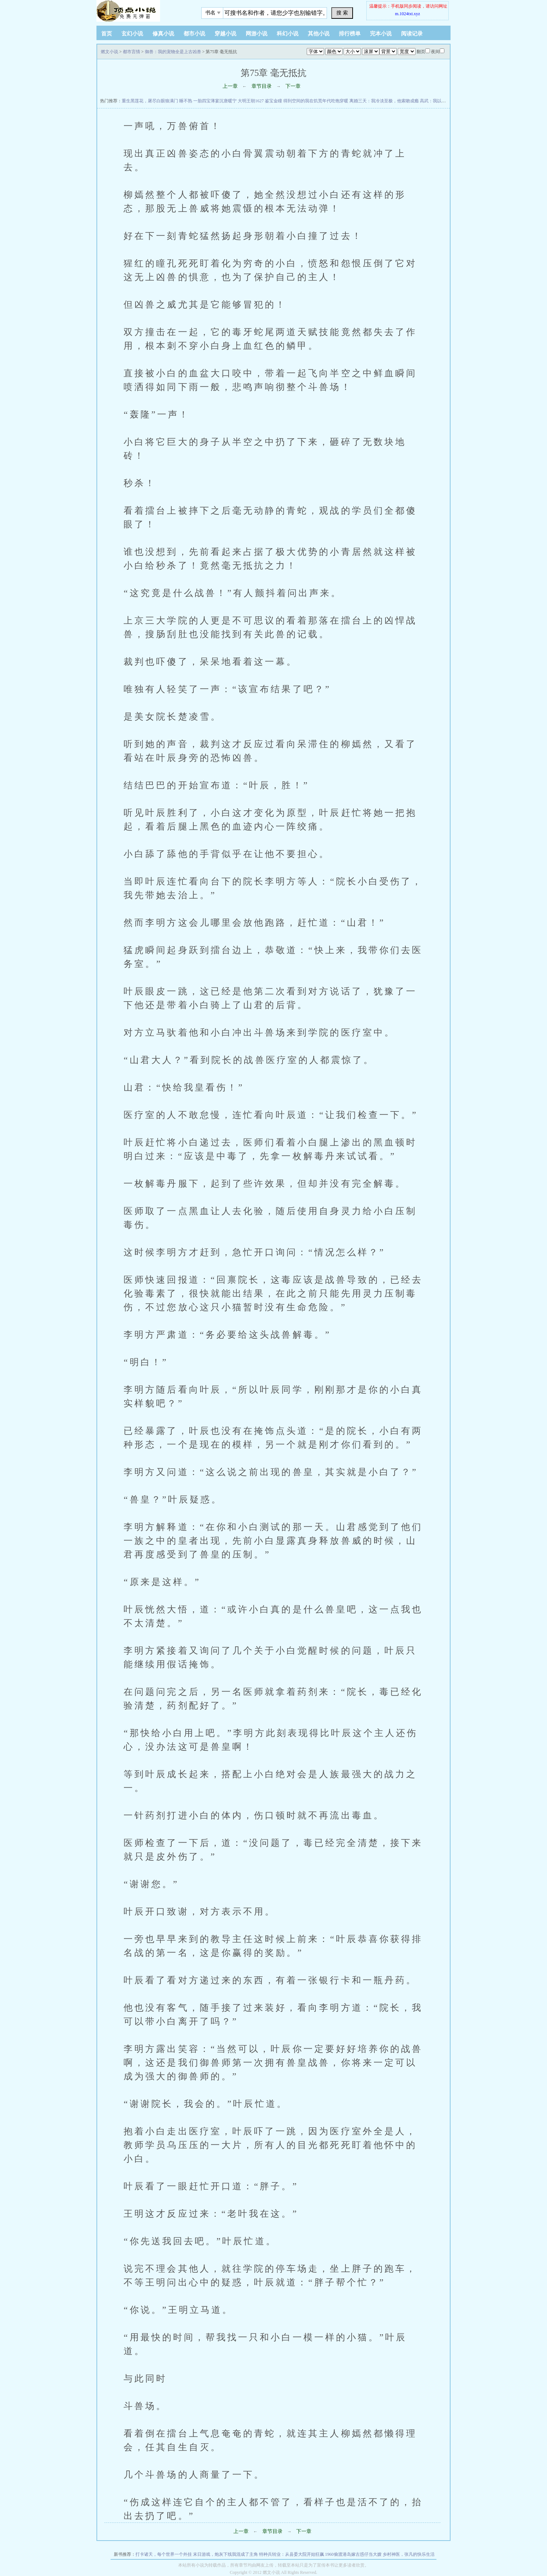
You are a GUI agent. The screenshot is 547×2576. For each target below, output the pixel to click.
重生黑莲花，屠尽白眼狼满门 (150, 100)
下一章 (293, 86)
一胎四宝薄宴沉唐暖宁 (215, 100)
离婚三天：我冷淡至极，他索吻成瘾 (384, 100)
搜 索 (342, 13)
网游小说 (256, 34)
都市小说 (194, 34)
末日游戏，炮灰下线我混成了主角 (225, 2554)
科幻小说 (287, 34)
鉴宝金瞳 (273, 100)
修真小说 (163, 34)
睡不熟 (185, 100)
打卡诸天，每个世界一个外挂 (163, 2554)
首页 (106, 34)
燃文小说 (109, 51)
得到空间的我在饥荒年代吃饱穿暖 (315, 100)
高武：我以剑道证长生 (441, 100)
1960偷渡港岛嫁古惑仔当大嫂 (353, 2554)
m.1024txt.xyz (407, 13)
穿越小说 (225, 34)
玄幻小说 (132, 34)
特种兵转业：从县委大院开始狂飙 (291, 2554)
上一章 (230, 86)
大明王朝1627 (251, 100)
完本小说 (381, 34)
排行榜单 (350, 34)
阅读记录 (412, 34)
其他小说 (319, 34)
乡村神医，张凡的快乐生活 (409, 2554)
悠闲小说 (141, 11)
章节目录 (261, 86)
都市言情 (131, 51)
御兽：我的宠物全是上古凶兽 (173, 51)
